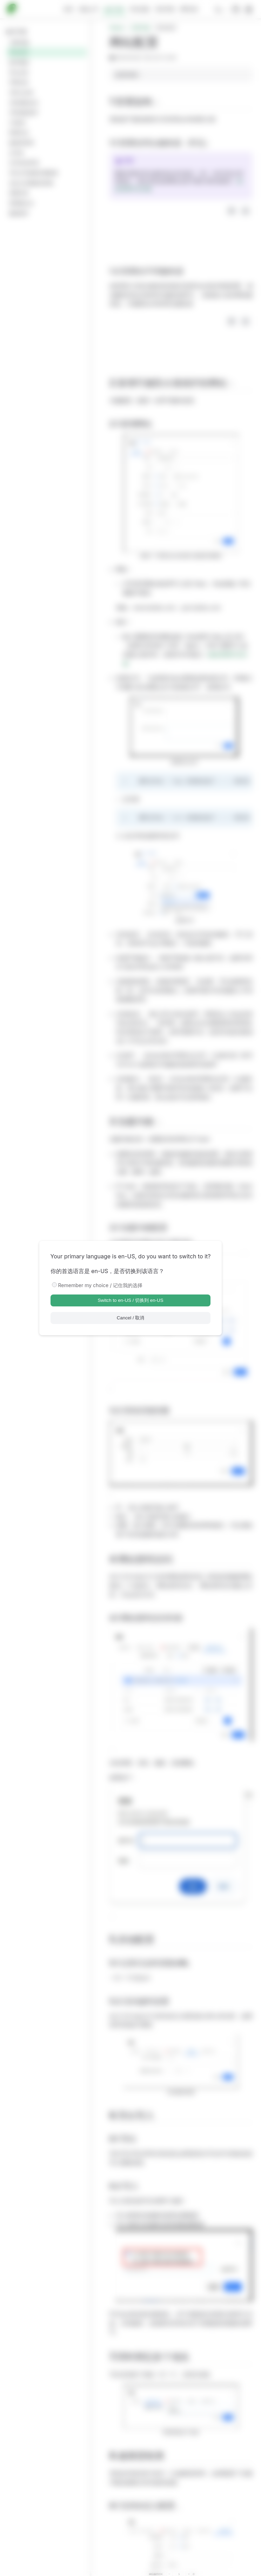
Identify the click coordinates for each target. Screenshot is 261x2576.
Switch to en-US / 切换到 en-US (130, 1300)
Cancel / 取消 (131, 1317)
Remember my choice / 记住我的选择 (100, 1285)
